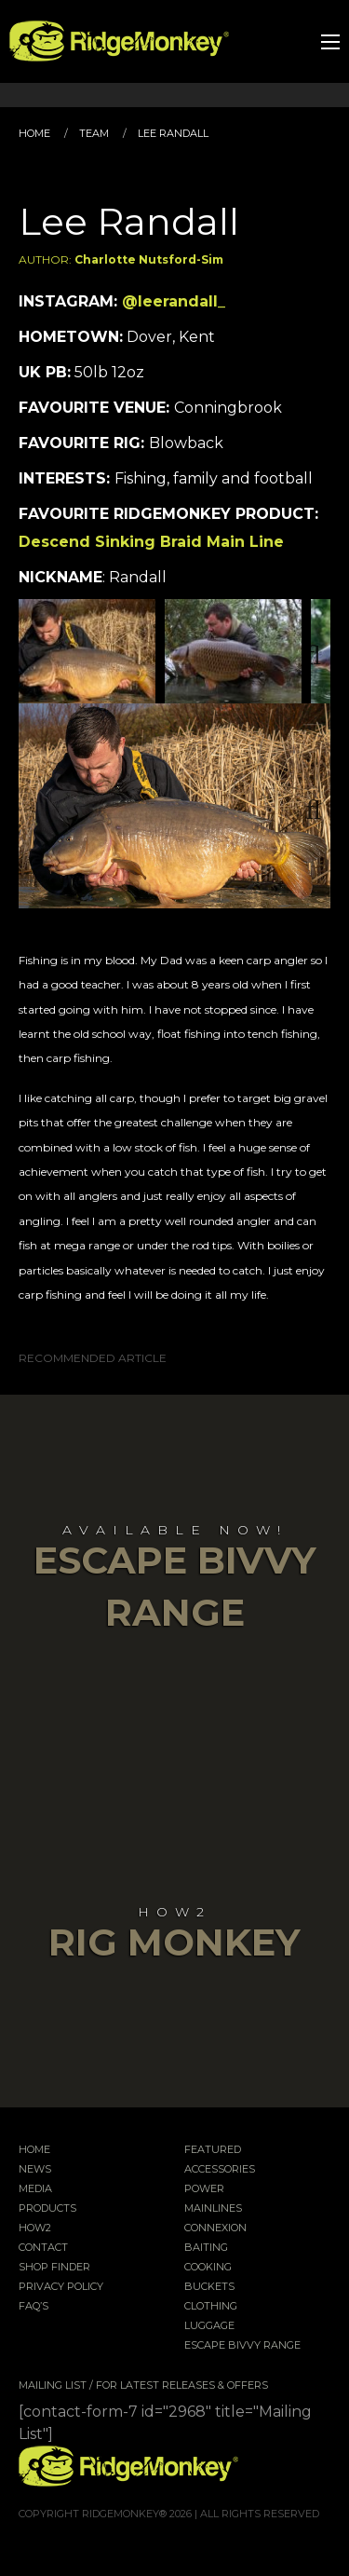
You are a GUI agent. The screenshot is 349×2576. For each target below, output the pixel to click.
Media (35, 2189)
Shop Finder (54, 2267)
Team (94, 133)
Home (34, 133)
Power (204, 2189)
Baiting (206, 2248)
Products (47, 2209)
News (35, 2169)
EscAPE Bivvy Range (242, 2345)
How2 (35, 2228)
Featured (212, 2150)
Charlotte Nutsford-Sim (148, 259)
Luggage (209, 2326)
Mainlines (213, 2209)
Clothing (210, 2306)
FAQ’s (33, 2306)
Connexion (215, 2228)
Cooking (208, 2267)
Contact (43, 2248)
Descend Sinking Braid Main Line (151, 542)
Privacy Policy (61, 2287)
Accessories (219, 2169)
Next (302, 651)
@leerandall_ (173, 301)
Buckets (209, 2287)
